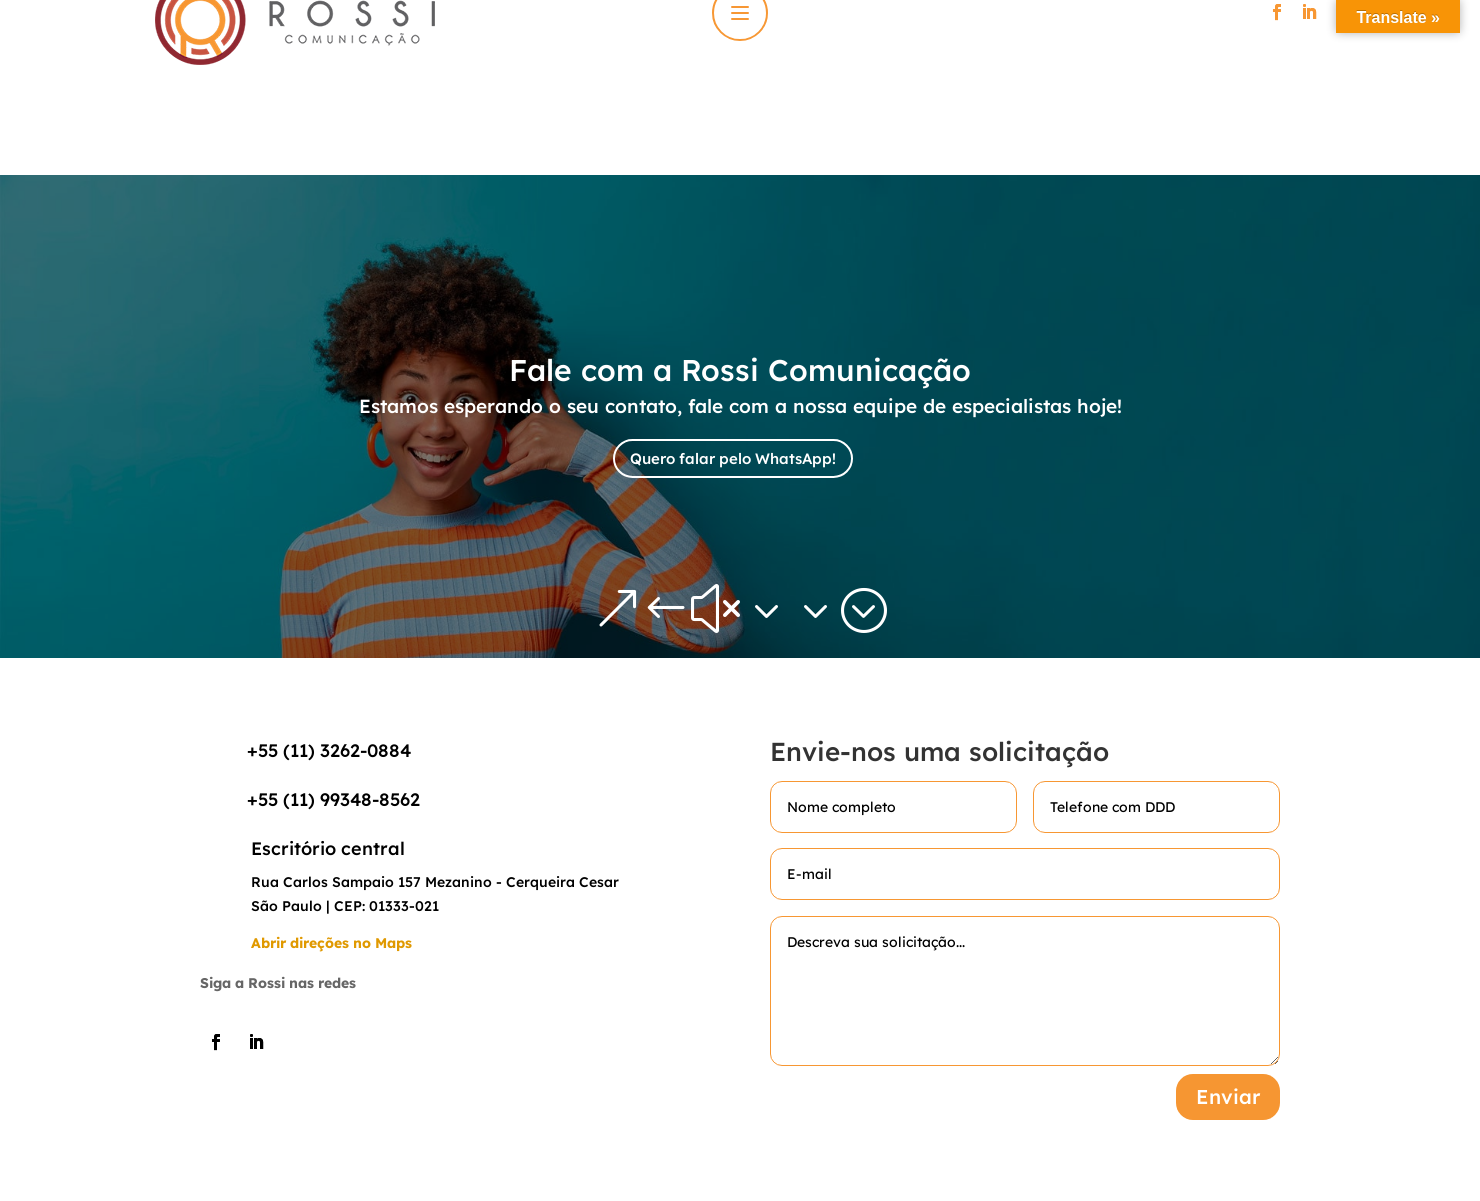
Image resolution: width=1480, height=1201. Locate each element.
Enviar (1228, 1096)
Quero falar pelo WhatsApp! (733, 458)
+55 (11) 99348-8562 (333, 799)
